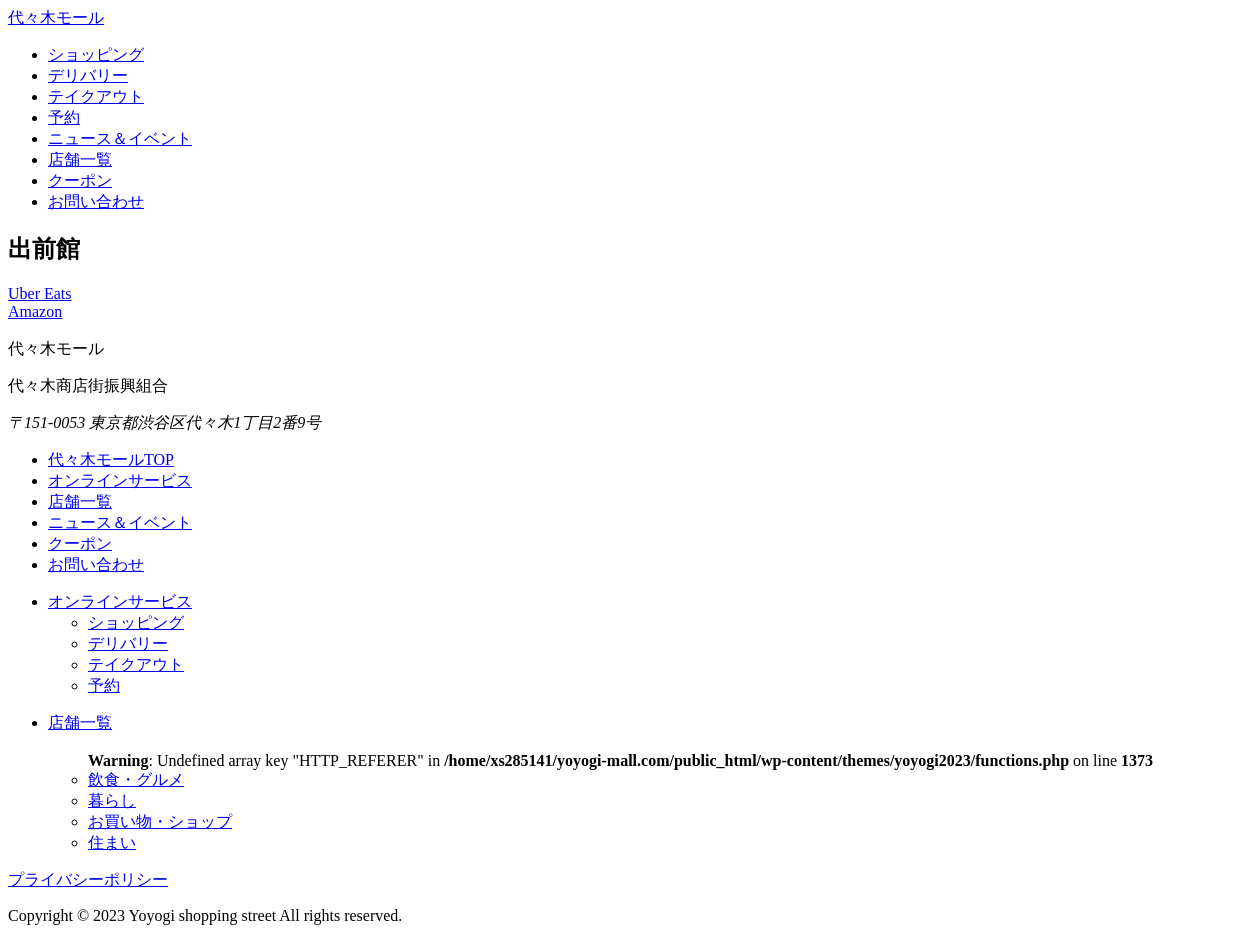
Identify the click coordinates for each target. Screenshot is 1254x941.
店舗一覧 (80, 159)
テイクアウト (96, 96)
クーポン (80, 180)
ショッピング (96, 54)
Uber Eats (40, 293)
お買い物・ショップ (160, 821)
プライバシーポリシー (88, 879)
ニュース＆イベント (120, 138)
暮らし (112, 800)
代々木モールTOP (111, 459)
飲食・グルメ (136, 779)
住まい (112, 842)
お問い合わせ (96, 201)
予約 (64, 117)
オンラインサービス (120, 480)
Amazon (35, 311)
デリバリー (88, 75)
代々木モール (56, 17)
